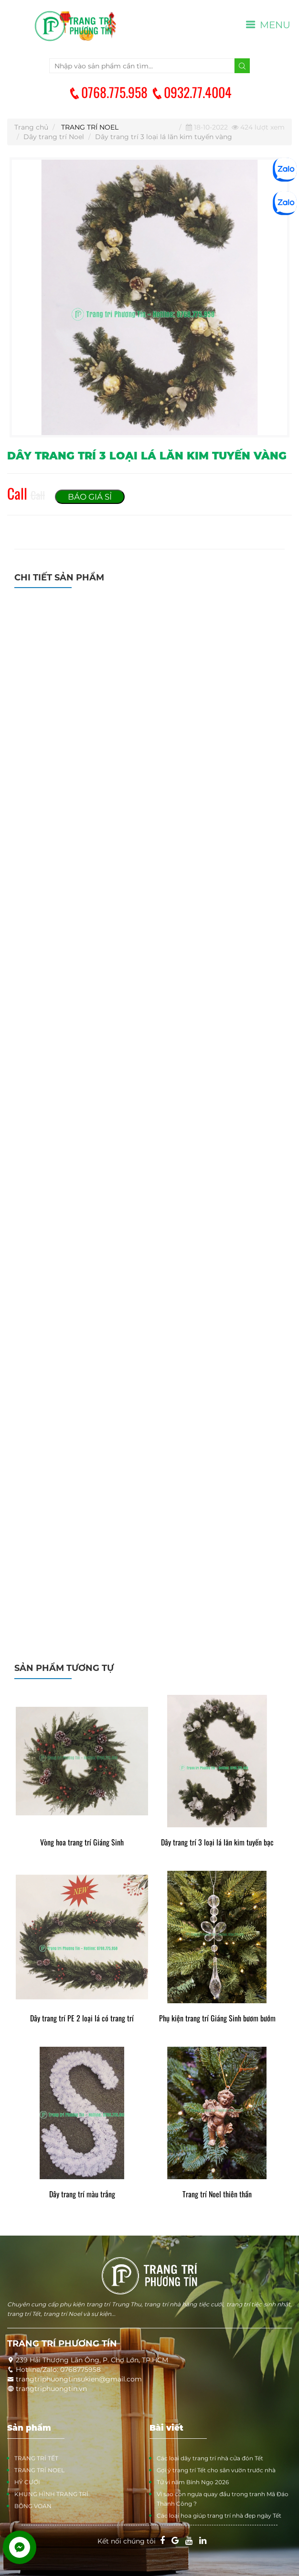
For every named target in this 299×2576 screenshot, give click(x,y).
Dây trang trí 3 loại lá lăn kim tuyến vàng (163, 136)
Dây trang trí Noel (53, 136)
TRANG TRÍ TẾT (36, 2458)
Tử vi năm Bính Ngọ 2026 (193, 2482)
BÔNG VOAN (33, 2506)
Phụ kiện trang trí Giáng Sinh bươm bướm (217, 2018)
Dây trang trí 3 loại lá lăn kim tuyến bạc (217, 1842)
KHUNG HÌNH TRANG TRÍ (51, 2494)
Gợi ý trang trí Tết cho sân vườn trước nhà (216, 2470)
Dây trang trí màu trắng (82, 2194)
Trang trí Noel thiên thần (217, 2194)
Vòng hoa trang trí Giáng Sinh (82, 1842)
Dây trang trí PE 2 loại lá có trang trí (82, 2018)
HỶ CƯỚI (27, 2482)
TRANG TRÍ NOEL (89, 127)
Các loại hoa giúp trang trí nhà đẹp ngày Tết (219, 2515)
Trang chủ (31, 127)
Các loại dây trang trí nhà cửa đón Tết (210, 2458)
